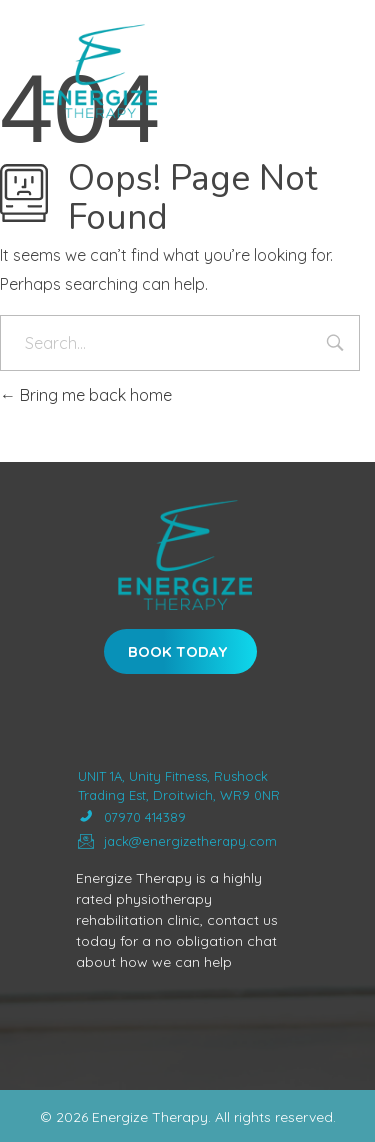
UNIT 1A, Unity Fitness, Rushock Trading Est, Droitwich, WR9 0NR (179, 786)
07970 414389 (132, 818)
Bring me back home (86, 395)
